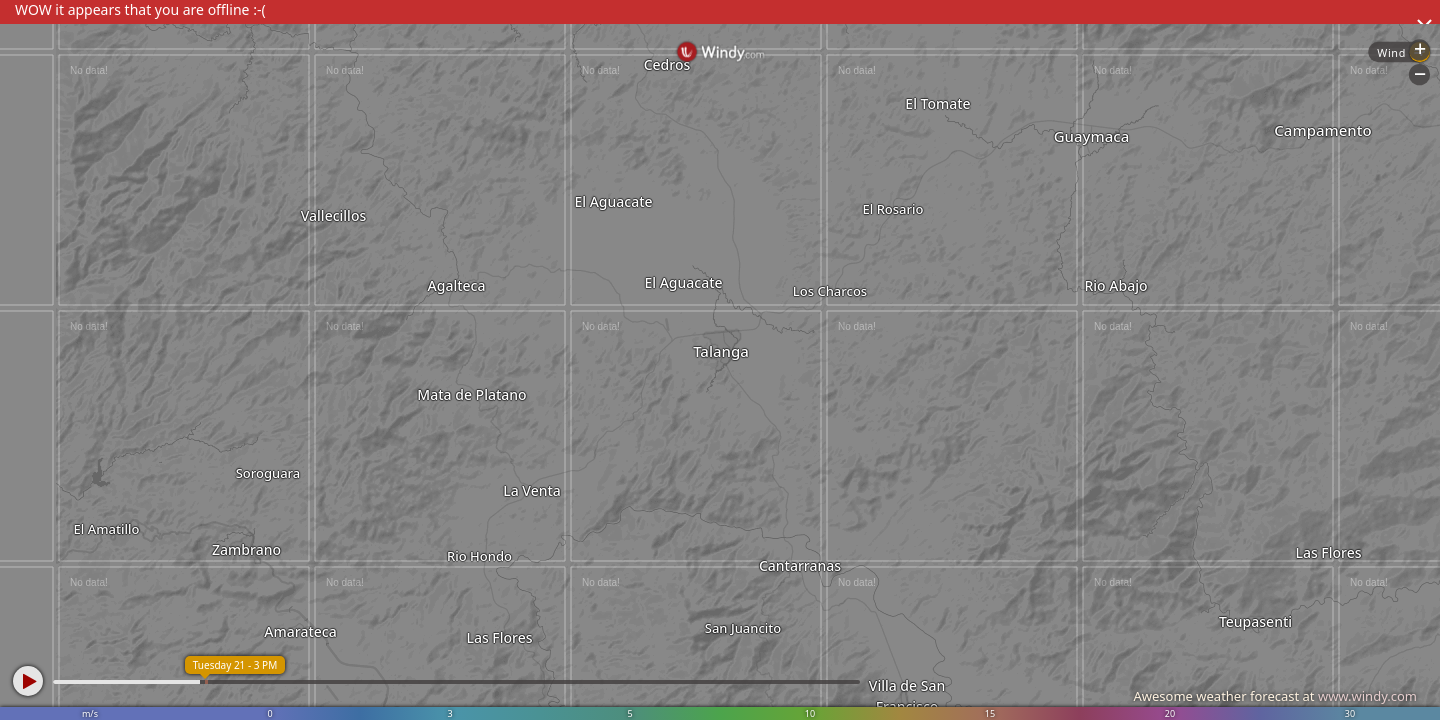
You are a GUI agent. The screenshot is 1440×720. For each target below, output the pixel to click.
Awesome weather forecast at (1275, 696)
